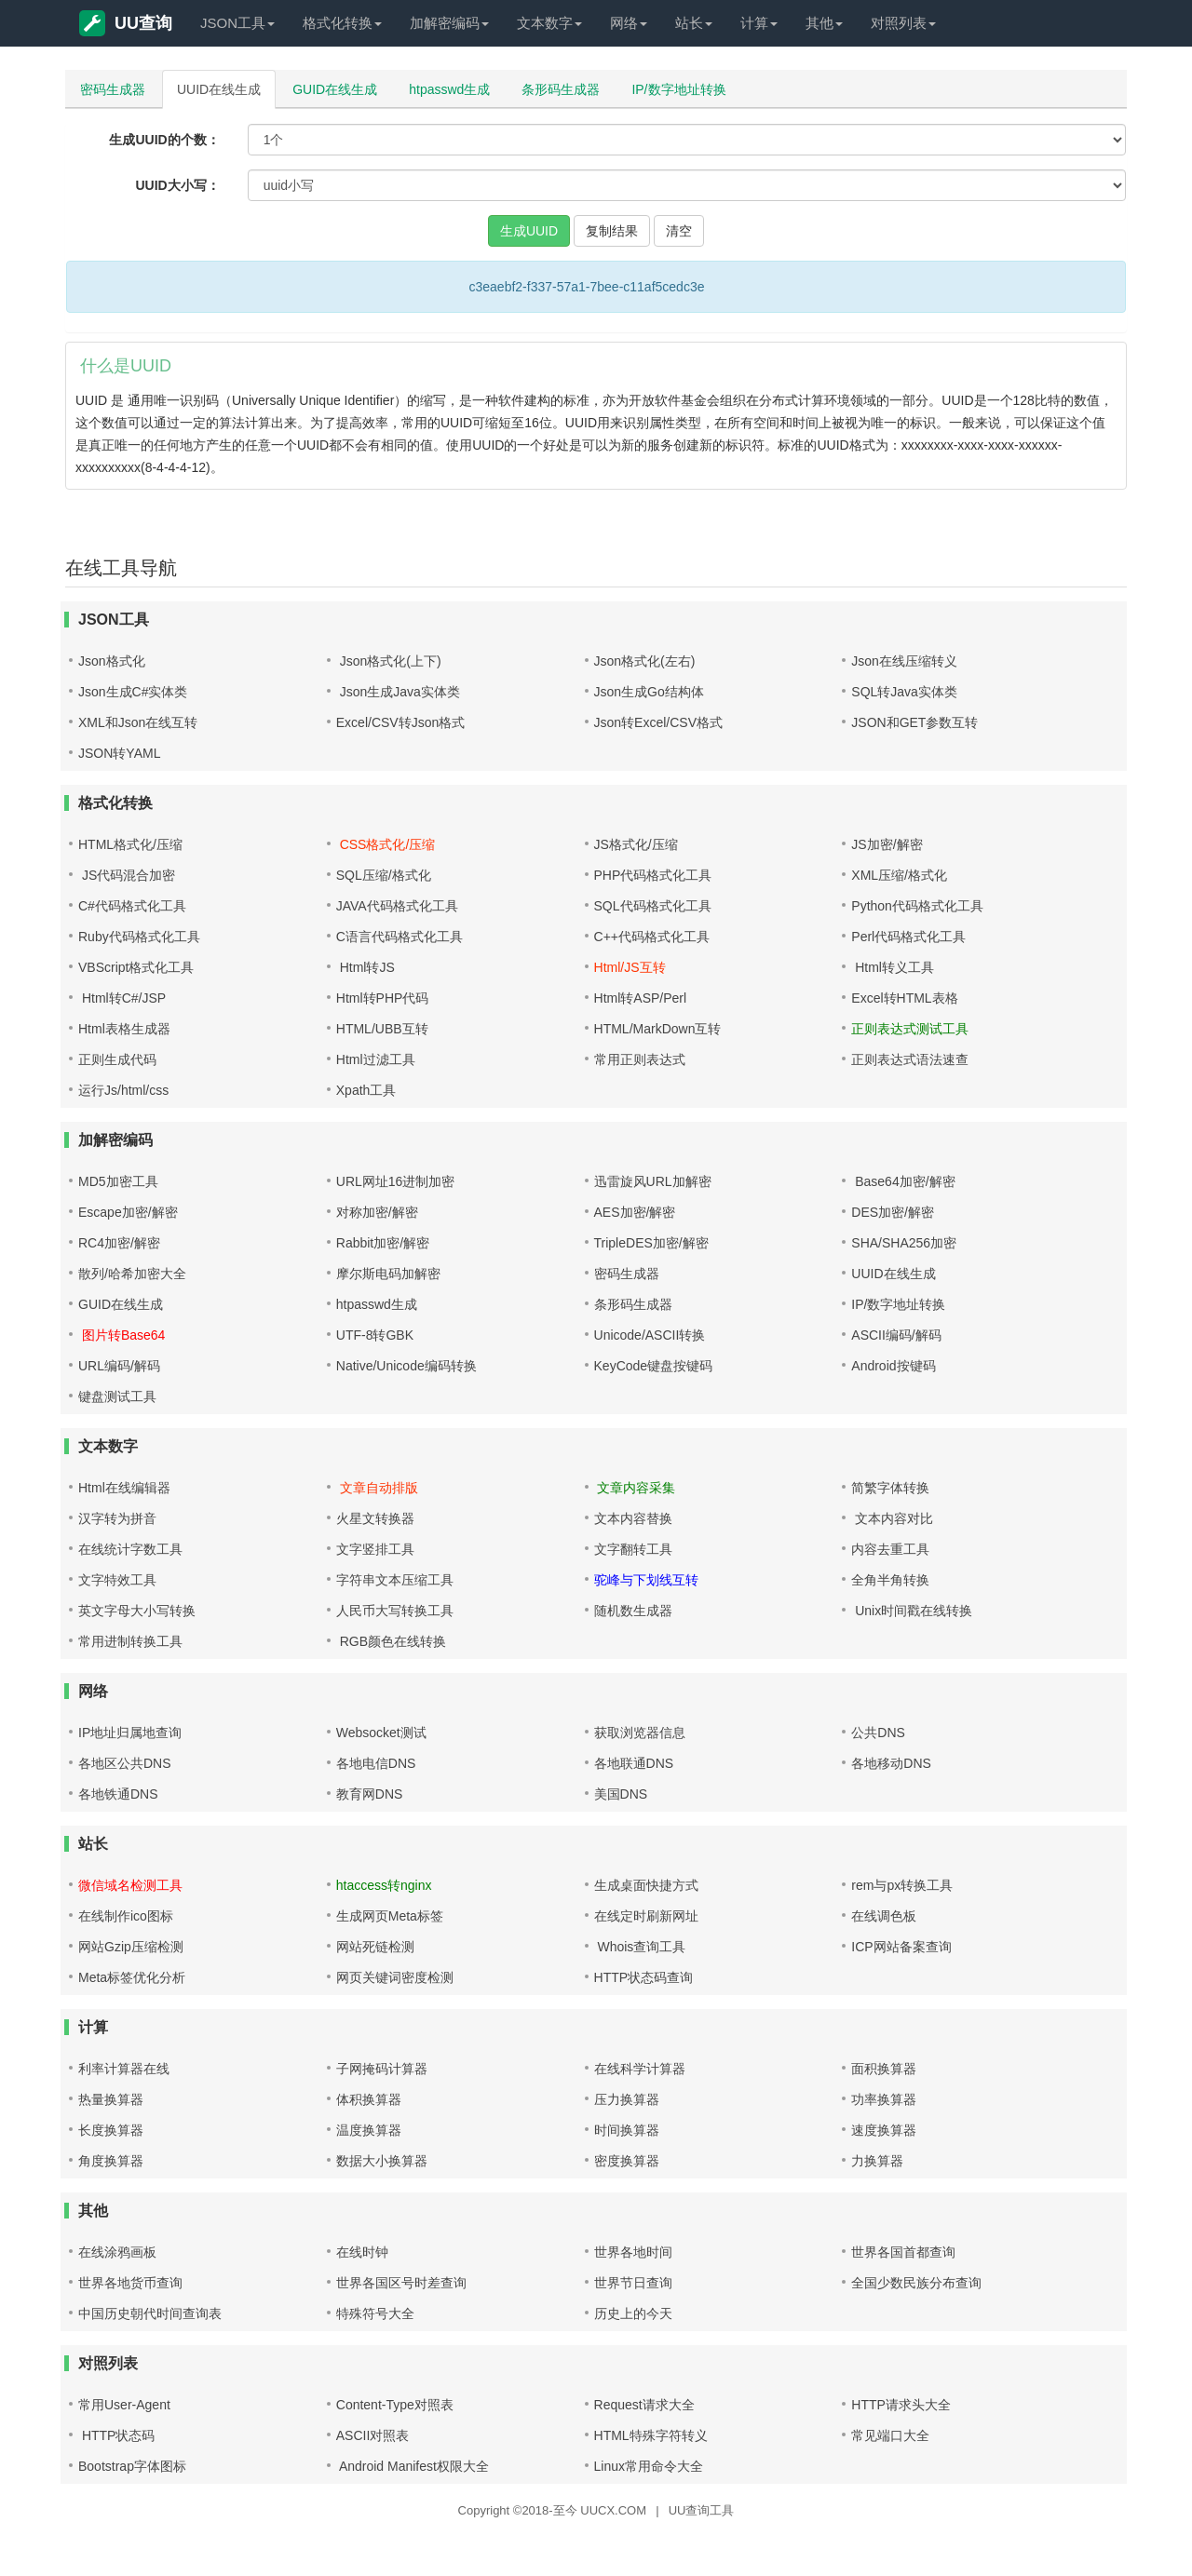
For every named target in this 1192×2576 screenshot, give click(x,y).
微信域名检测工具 (130, 1885)
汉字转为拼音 (117, 1518)
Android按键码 (893, 1365)
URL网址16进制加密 (395, 1181)
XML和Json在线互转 (137, 722)
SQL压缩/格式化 (383, 875)
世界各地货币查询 (130, 2282)
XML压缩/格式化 (899, 875)
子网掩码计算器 (381, 2068)
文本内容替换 (633, 1518)
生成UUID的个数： (164, 139)
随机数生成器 (633, 1610)
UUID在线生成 (219, 89)
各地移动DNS (891, 1763)
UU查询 (125, 23)
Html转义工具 (892, 967)
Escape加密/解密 (128, 1212)
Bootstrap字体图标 (132, 2466)
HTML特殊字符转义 (651, 2435)
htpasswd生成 (449, 89)
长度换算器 (110, 2130)
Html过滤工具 (375, 1059)
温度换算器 (368, 2130)
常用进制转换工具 (130, 1641)
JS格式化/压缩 (636, 844)
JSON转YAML (119, 753)
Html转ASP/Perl (640, 998)
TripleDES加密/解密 (651, 1242)
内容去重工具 (890, 1549)
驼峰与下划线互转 (646, 1579)
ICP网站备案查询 (901, 1946)
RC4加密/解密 (119, 1242)
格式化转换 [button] (342, 23)
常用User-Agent (124, 2404)
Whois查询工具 (640, 1946)
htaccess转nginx (384, 1885)
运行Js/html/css (123, 1090)
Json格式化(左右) (645, 661)
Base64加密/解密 (903, 1181)
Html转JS (365, 967)
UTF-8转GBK (374, 1335)
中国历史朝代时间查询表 (150, 2313)
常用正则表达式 (639, 1059)
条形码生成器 (561, 89)
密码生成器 (112, 89)
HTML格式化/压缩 (130, 844)
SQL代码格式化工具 (652, 905)
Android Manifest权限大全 (412, 2466)
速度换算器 (883, 2130)
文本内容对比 (892, 1518)
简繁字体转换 (890, 1487)
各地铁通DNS (118, 1794)
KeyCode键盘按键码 (653, 1365)
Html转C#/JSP (122, 998)
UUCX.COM (613, 2510)
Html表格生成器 (124, 1028)
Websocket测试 (381, 1732)
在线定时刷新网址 (646, 1915)
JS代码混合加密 (126, 875)
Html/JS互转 (630, 967)
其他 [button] (824, 23)
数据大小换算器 (381, 2160)
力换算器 (877, 2160)
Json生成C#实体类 (132, 691)
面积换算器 (883, 2068)
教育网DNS (369, 1794)
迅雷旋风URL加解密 (652, 1181)
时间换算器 (626, 2130)
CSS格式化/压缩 (386, 844)
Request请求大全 (644, 2404)
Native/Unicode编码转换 (406, 1365)
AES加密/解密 (635, 1212)
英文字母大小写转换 (137, 1610)
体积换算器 (368, 2099)
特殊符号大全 (375, 2313)
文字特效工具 (117, 1579)
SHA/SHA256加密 (903, 1242)
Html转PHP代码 (382, 998)
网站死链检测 (375, 1946)
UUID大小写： (177, 185)
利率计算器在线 (123, 2068)
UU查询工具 (702, 2510)
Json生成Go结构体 (649, 691)
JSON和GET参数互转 (914, 722)
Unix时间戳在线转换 (911, 1610)
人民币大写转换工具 (395, 1610)
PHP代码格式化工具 (653, 875)
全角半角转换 (890, 1579)
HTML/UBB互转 (382, 1028)
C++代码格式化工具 (652, 936)
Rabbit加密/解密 (382, 1242)
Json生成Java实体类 (398, 691)
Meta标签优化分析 (131, 1977)
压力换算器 (626, 2099)
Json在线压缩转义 (904, 661)
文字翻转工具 (633, 1549)
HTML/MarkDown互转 (658, 1028)
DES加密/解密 (892, 1212)
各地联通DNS (634, 1763)
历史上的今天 (633, 2313)
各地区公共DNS (124, 1763)
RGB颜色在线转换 (391, 1641)
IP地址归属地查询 (130, 1732)
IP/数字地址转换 (678, 89)
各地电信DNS (376, 1763)
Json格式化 (111, 661)
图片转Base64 (121, 1335)
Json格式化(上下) (388, 661)
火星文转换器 (375, 1518)
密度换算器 (626, 2160)
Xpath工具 (366, 1090)
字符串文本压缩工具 (395, 1579)
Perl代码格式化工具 (908, 936)
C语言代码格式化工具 (399, 936)
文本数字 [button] (549, 23)
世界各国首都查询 (903, 2252)
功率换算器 (883, 2099)
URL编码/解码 (119, 1365)
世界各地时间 (633, 2252)
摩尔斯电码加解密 (388, 1273)
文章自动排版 (377, 1487)
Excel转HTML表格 (904, 998)
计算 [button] (759, 23)
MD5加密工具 (118, 1181)
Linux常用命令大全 (648, 2466)
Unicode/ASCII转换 (650, 1335)
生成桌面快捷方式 (646, 1885)
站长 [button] (693, 23)
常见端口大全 (890, 2435)
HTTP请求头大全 (901, 2404)
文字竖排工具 (375, 1549)
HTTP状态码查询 (644, 1977)
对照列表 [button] (903, 23)
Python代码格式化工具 (917, 905)
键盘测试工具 (117, 1396)
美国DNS (621, 1794)
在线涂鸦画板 (117, 2252)
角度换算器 (110, 2160)
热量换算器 (110, 2099)
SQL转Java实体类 (904, 691)
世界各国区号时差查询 (401, 2282)
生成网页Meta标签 (389, 1915)
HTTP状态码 (116, 2435)
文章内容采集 (635, 1487)
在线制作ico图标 (125, 1915)
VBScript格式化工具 (136, 967)
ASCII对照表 (373, 2435)
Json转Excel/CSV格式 (658, 722)
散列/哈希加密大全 (132, 1273)
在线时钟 (362, 2252)
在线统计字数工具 (130, 1549)
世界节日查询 (633, 2282)
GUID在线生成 (334, 89)
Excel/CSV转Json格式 (400, 722)
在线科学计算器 (639, 2068)
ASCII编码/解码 (896, 1335)
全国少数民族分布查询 (916, 2282)
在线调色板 (883, 1915)
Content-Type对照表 (395, 2404)
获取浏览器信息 (639, 1732)
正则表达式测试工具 (909, 1028)
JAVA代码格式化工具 (397, 905)
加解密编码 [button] (449, 23)
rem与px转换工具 (902, 1885)
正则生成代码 (117, 1059)
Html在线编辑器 (124, 1487)
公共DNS (878, 1732)
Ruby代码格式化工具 (139, 936)
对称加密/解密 (377, 1212)
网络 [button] (628, 23)
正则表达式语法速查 (909, 1059)
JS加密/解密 (886, 844)
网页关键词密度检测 (395, 1977)
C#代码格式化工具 (132, 905)
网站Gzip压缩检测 (130, 1946)
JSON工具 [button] (237, 23)
